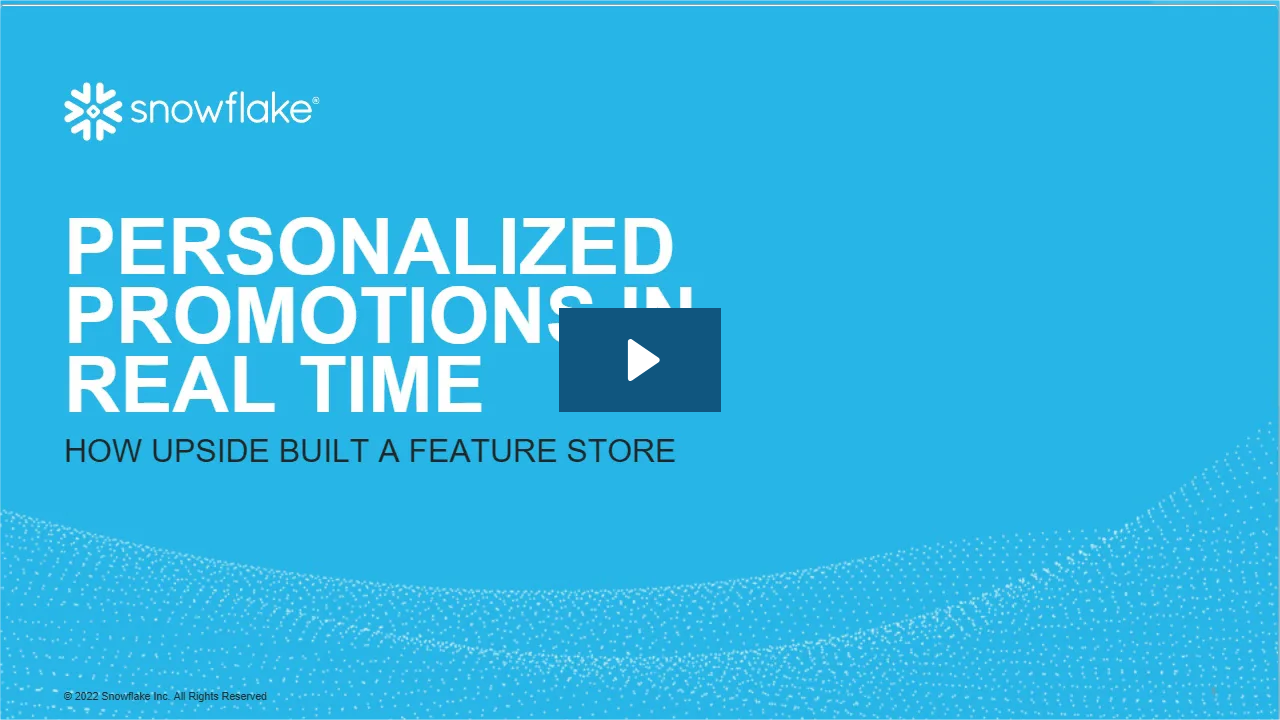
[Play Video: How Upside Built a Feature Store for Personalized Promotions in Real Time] (640, 360)
